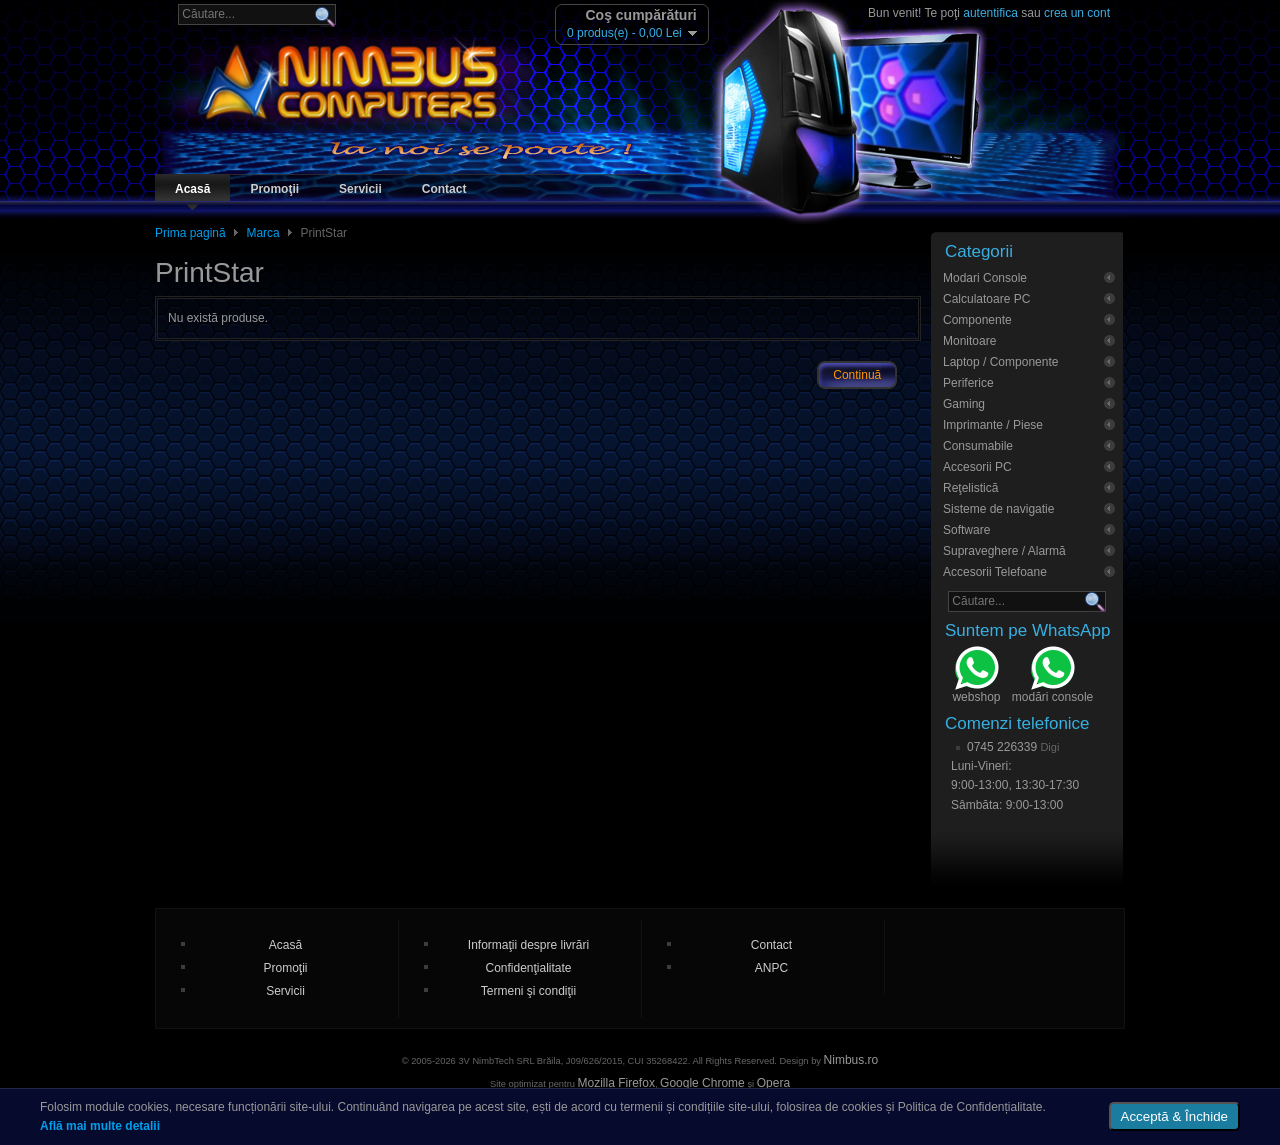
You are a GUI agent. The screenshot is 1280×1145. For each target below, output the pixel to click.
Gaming (964, 404)
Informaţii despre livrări (528, 945)
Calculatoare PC (986, 299)
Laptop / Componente (1000, 362)
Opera (773, 1083)
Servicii (360, 189)
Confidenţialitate (528, 968)
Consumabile (978, 446)
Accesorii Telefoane (995, 572)
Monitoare (969, 341)
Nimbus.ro (851, 1060)
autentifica (990, 13)
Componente (977, 320)
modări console (1052, 677)
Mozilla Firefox (616, 1083)
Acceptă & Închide (1174, 1116)
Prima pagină (190, 233)
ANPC (771, 968)
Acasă (192, 189)
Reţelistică (970, 488)
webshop (976, 677)
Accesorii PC (977, 467)
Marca (262, 233)
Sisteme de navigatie (998, 509)
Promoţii (274, 189)
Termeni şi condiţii (528, 991)
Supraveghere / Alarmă (1004, 551)
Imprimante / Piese (993, 425)
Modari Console (985, 278)
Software (966, 530)
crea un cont (1077, 13)
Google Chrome (702, 1083)
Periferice (968, 383)
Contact (444, 189)
